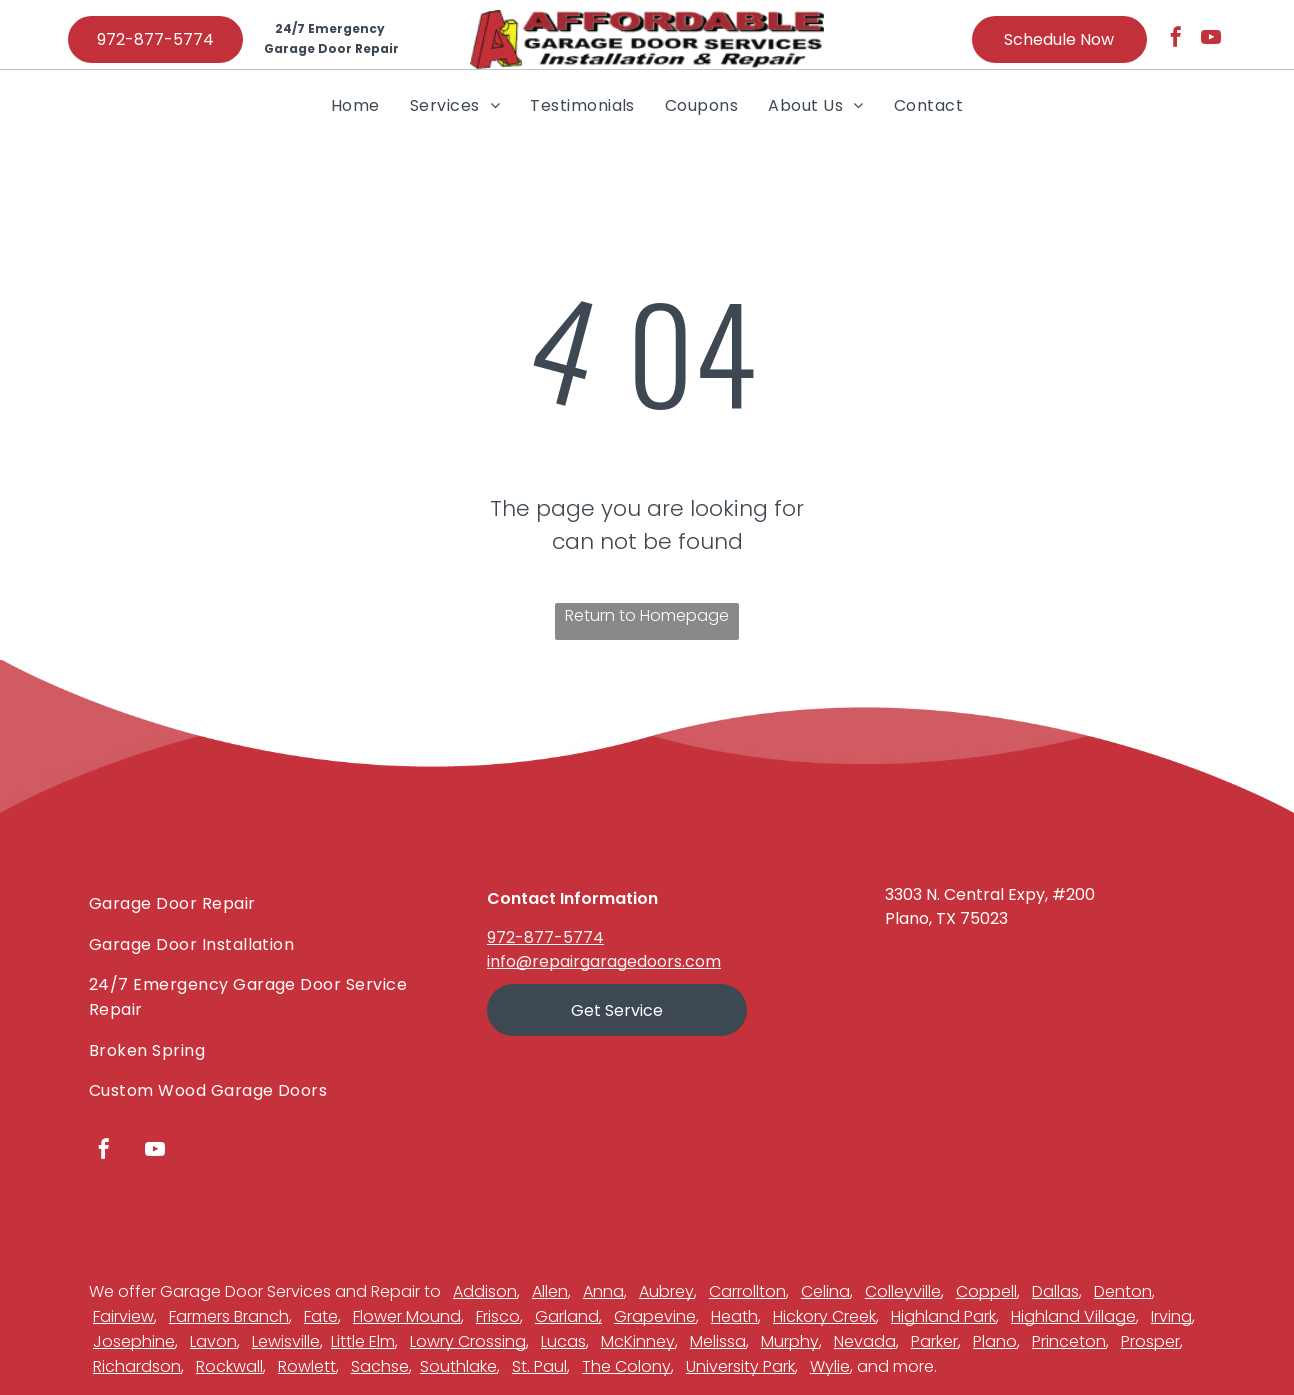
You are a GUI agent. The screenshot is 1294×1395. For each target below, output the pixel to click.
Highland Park (943, 1316)
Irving (1171, 1316)
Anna (603, 1291)
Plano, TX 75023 (946, 918)
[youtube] (1211, 39)
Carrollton (747, 1291)
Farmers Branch (229, 1316)
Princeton (1069, 1341)
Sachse (380, 1366)
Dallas (1055, 1291)
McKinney (638, 1341)
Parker (934, 1341)
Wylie (830, 1366)
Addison (485, 1291)
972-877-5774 (545, 937)
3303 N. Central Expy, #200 (990, 894)
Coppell (986, 1291)
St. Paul (539, 1366)
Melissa (718, 1341)
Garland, (568, 1316)
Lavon (213, 1341)
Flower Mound (407, 1316)
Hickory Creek (824, 1316)
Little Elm (363, 1341)
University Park (740, 1366)
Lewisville (286, 1341)
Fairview (123, 1316)
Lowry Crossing (468, 1341)
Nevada (865, 1341)
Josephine (134, 1341)
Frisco (498, 1316)
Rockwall (229, 1366)
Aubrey (666, 1291)
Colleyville (903, 1291)
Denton (1123, 1291)
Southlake (458, 1366)
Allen (550, 1291)
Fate (321, 1316)
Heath (734, 1316)
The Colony (626, 1366)
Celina (825, 1291)
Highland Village (1073, 1316)
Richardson (137, 1366)
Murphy (790, 1341)
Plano (995, 1341)
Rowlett (307, 1366)
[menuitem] (355, 105)
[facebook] (1176, 39)
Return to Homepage (647, 615)
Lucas (563, 1341)
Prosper (1150, 1341)
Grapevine (655, 1316)
